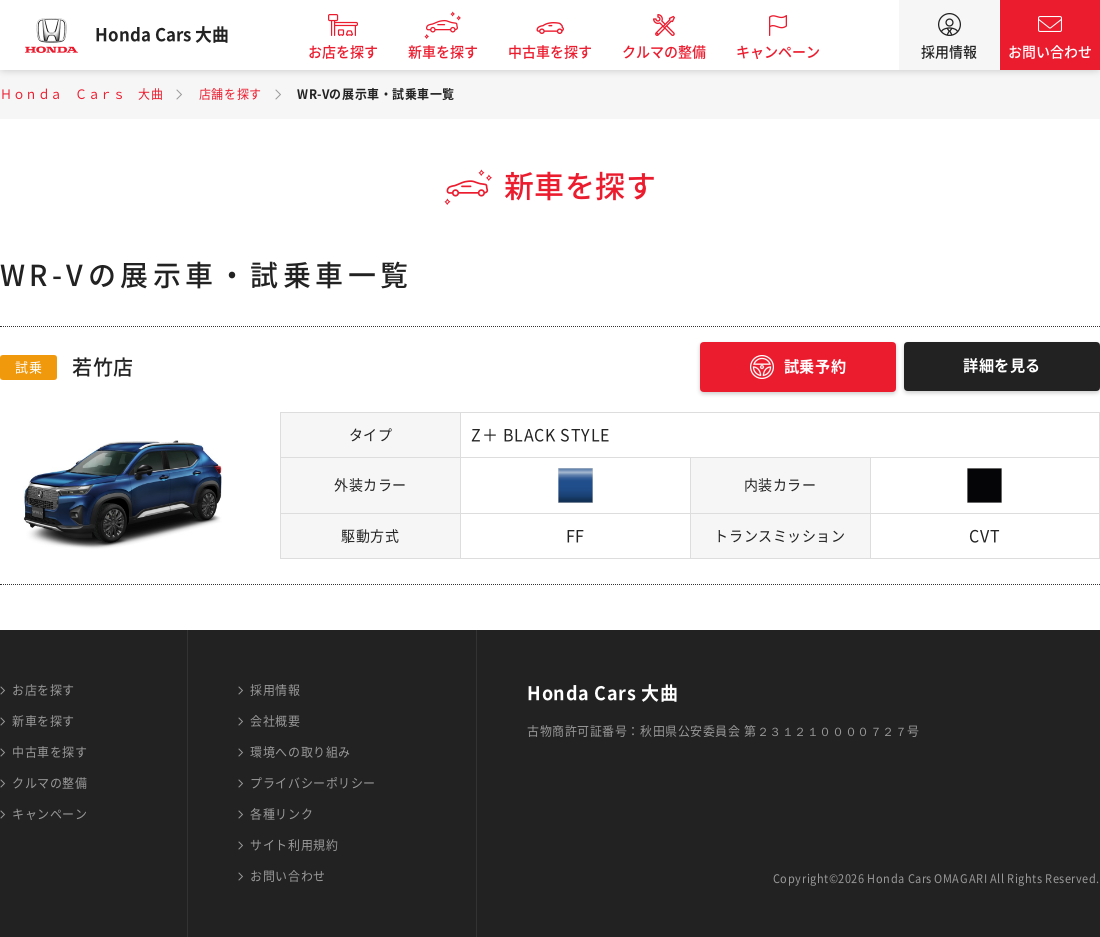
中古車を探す (563, 52)
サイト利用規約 (294, 845)
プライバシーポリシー (313, 783)
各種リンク (281, 814)
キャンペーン (791, 52)
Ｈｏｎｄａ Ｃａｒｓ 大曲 (81, 94)
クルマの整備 (677, 52)
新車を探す (456, 52)
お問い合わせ (1050, 52)
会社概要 (275, 721)
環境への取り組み (300, 752)
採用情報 (949, 52)
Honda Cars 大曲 (175, 35)
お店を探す (356, 52)
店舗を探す (230, 94)
